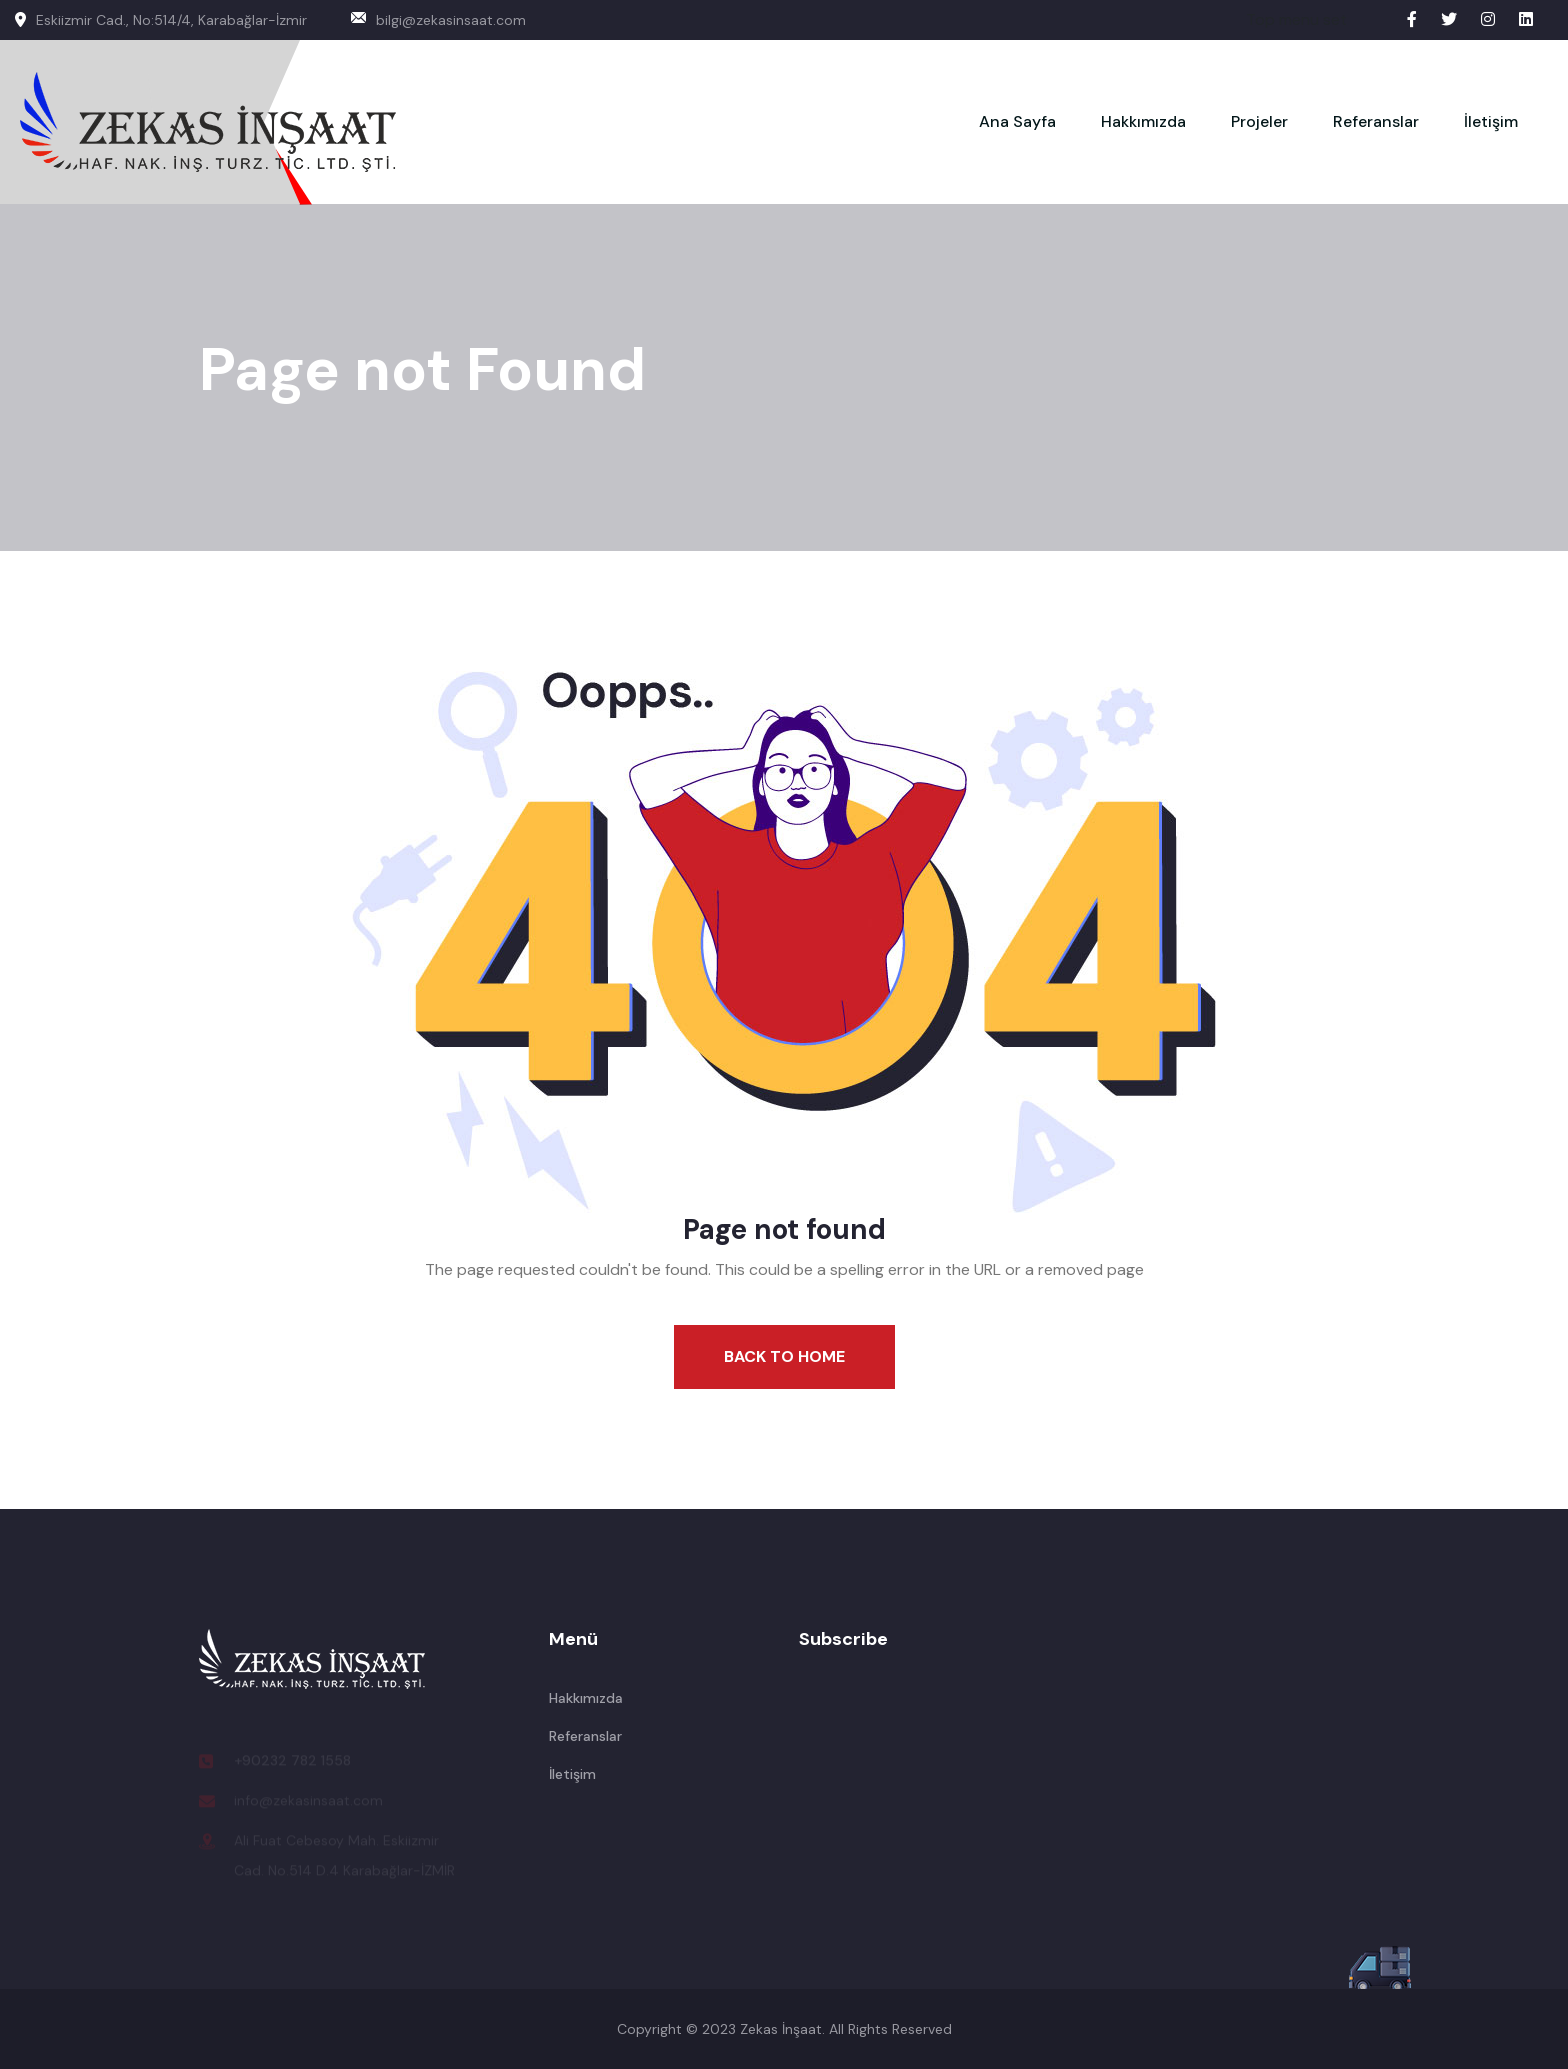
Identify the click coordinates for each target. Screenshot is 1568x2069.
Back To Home (784, 1356)
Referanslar (1376, 121)
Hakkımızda (1143, 121)
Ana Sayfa (1017, 121)
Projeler (1259, 121)
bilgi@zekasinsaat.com (438, 20)
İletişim (1491, 121)
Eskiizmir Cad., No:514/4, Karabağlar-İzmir (161, 20)
